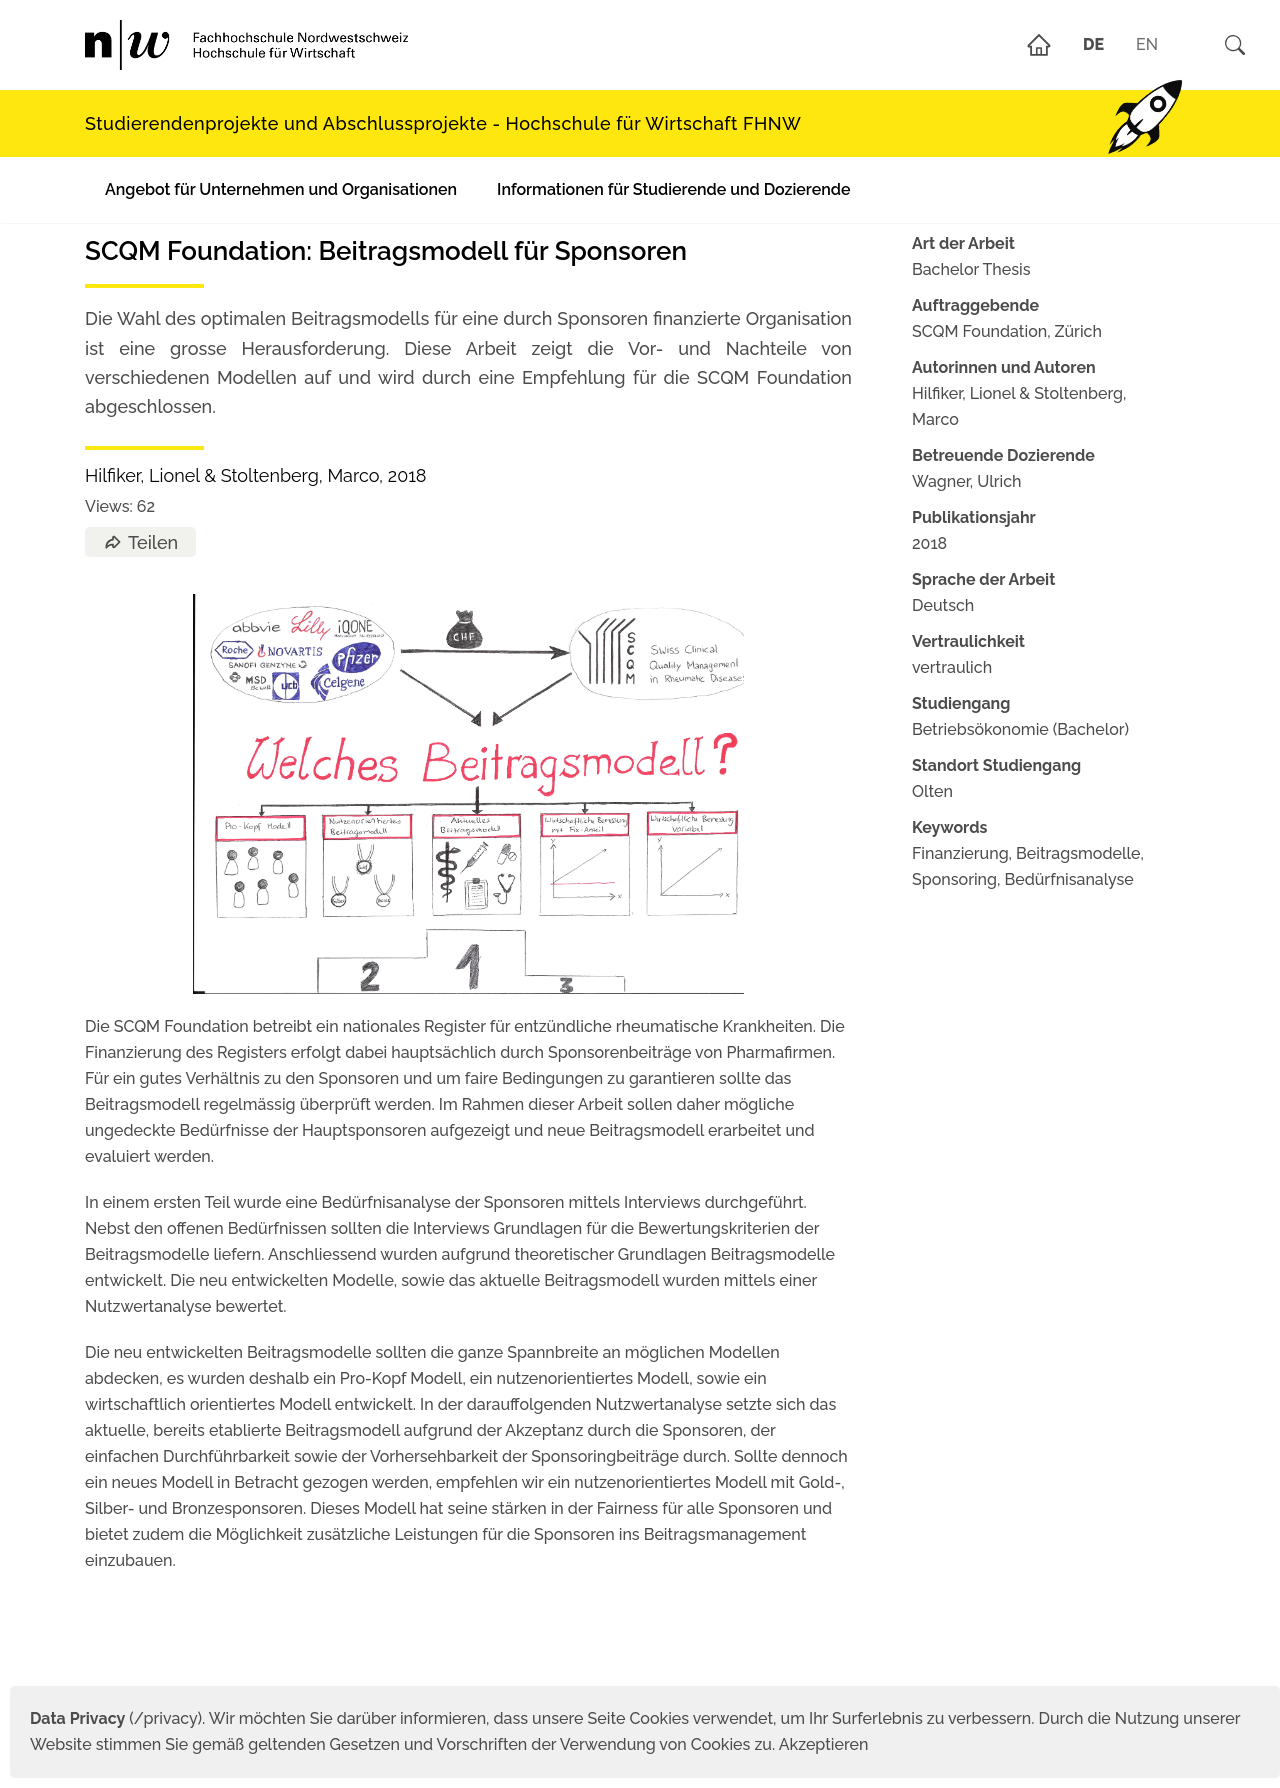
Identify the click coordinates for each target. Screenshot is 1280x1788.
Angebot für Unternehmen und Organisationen (281, 189)
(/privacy (113, 1718)
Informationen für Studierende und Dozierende (673, 189)
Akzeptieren (824, 1744)
